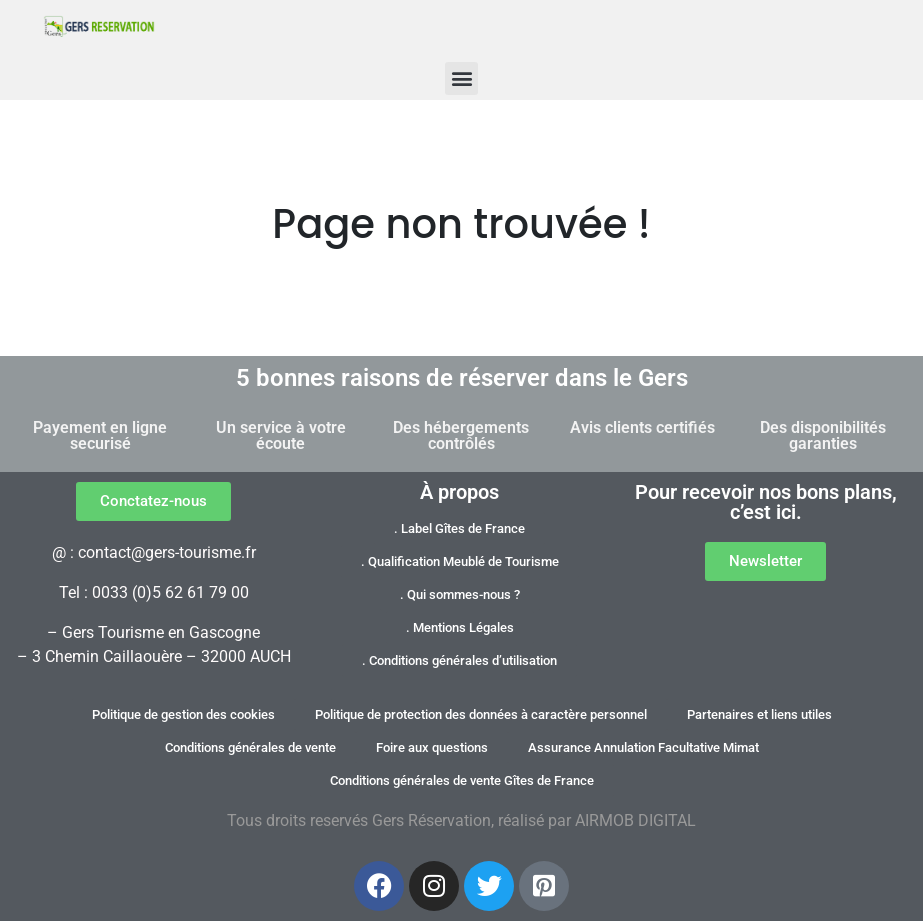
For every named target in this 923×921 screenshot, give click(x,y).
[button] (461, 78)
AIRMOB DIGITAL (635, 820)
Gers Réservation (431, 820)
